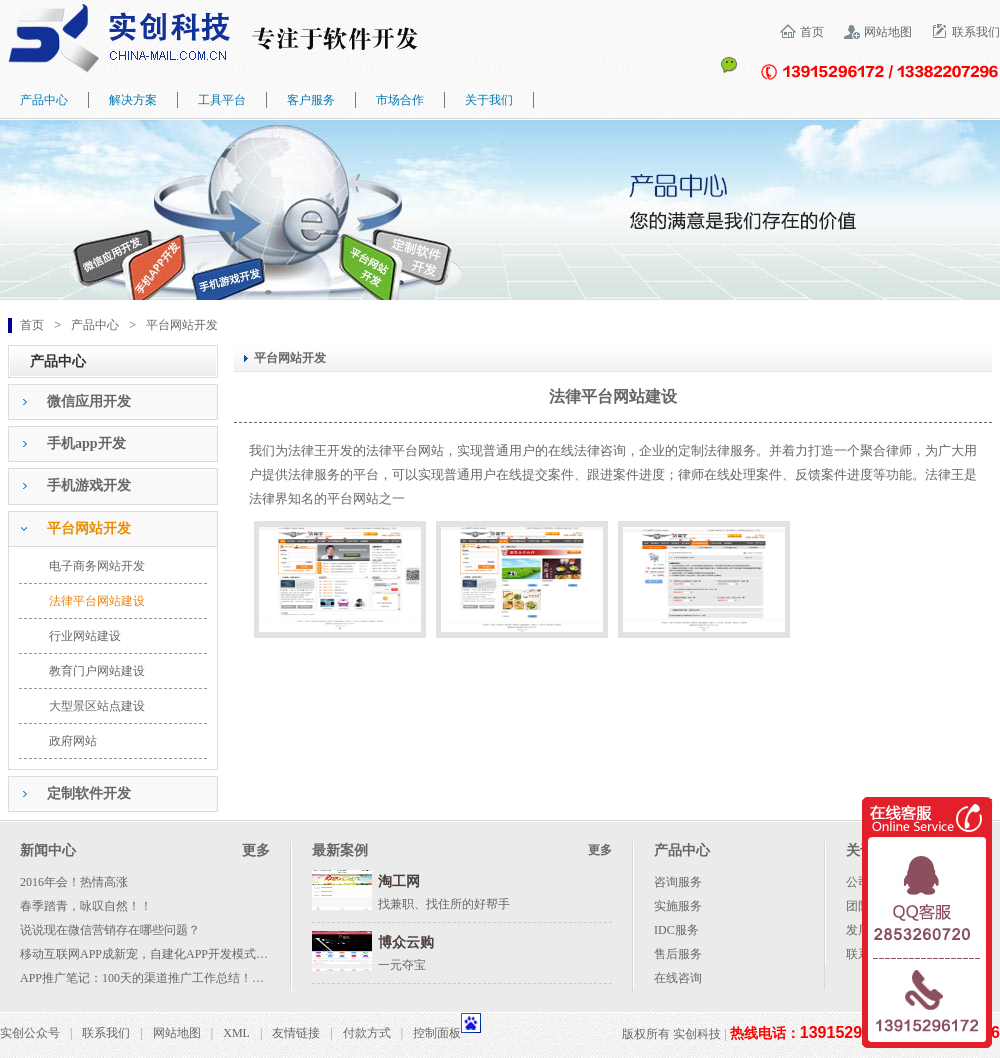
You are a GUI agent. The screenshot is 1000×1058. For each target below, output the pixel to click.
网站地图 (888, 32)
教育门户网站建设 (97, 671)
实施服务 (678, 906)
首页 (812, 32)
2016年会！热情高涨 (74, 882)
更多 (256, 850)
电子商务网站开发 (97, 566)
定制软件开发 (89, 793)
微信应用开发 (89, 401)
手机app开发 (86, 443)
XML (236, 1033)
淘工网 (399, 881)
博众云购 (406, 942)
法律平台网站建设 (97, 601)
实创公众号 (30, 1033)
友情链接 (296, 1033)
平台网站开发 (182, 325)
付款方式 (367, 1033)
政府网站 (73, 741)
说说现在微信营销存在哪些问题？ (110, 930)
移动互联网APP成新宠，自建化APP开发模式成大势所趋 (168, 954)
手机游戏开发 (89, 485)
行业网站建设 (85, 636)
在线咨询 (678, 978)
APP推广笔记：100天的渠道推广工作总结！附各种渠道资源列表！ (196, 978)
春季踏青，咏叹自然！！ (86, 906)
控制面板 (437, 1033)
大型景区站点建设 (97, 706)
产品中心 (95, 325)
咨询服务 (678, 882)
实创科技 (697, 1034)
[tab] (113, 402)
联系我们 (976, 32)
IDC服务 (676, 930)
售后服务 (678, 954)
